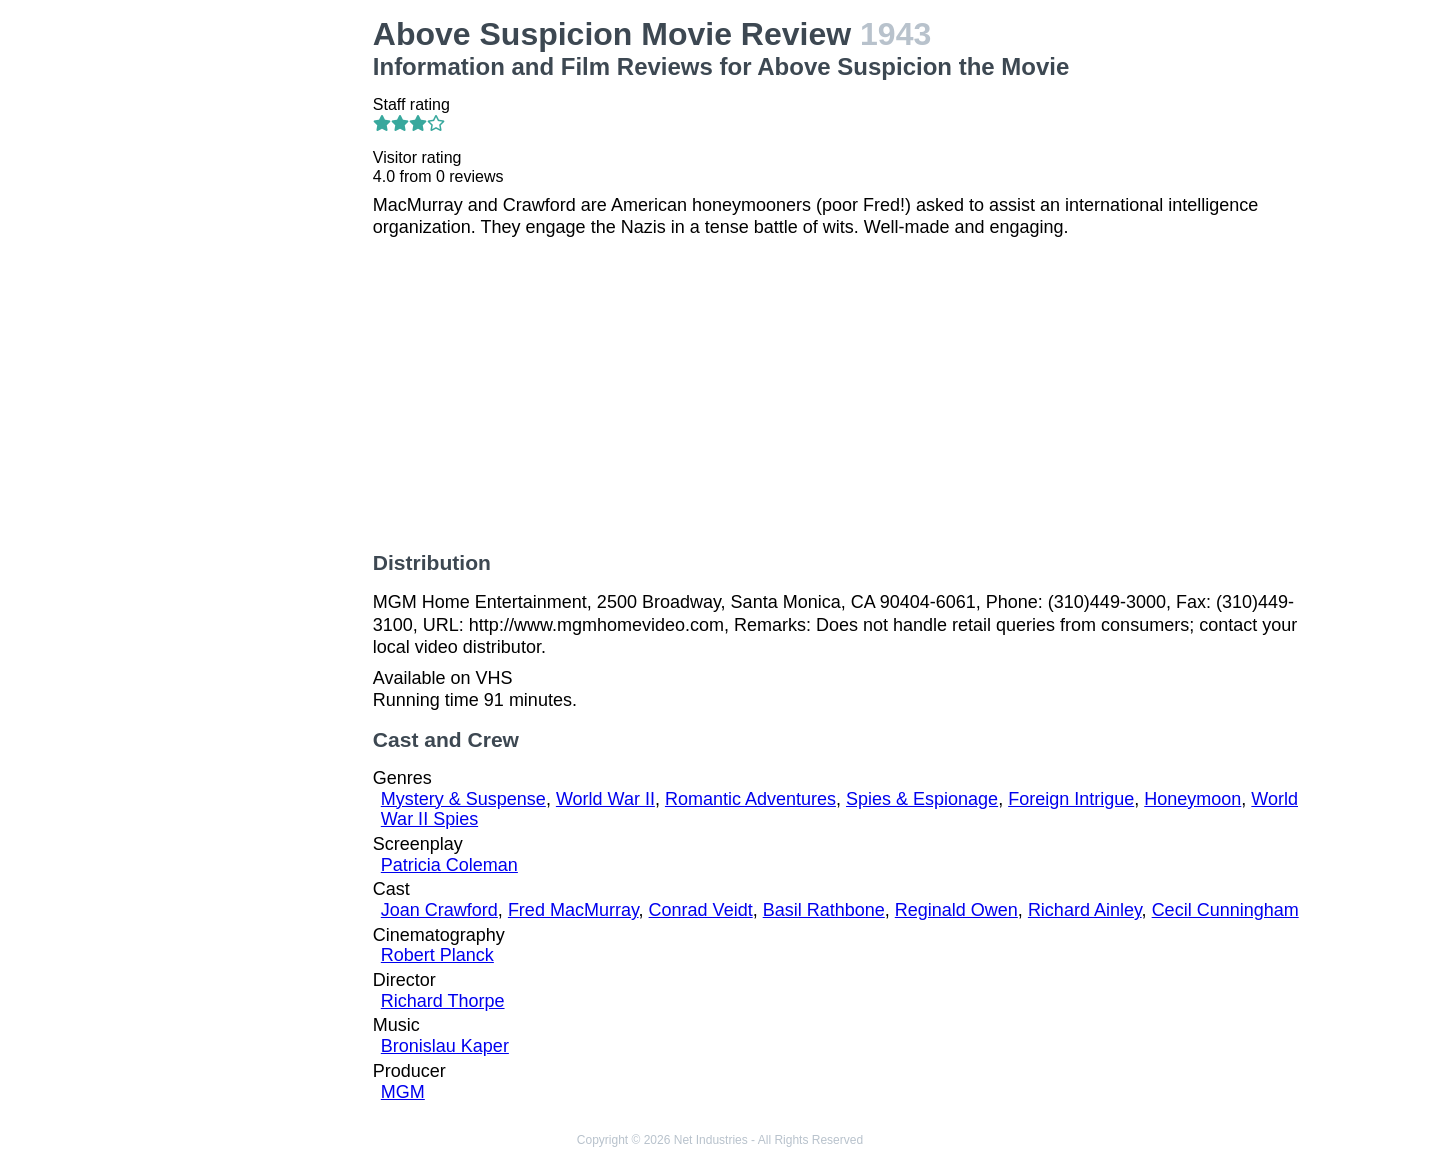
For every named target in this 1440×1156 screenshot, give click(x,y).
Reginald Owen (956, 910)
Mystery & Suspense (463, 799)
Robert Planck (437, 955)
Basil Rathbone (824, 910)
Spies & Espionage (922, 799)
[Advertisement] (250, 316)
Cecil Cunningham (1225, 910)
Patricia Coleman (449, 865)
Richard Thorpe (443, 1001)
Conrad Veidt (701, 910)
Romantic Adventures (750, 799)
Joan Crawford (439, 910)
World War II (605, 799)
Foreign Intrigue (1071, 799)
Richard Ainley (1085, 910)
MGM (403, 1092)
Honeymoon (1192, 799)
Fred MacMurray (573, 910)
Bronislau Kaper (445, 1046)
